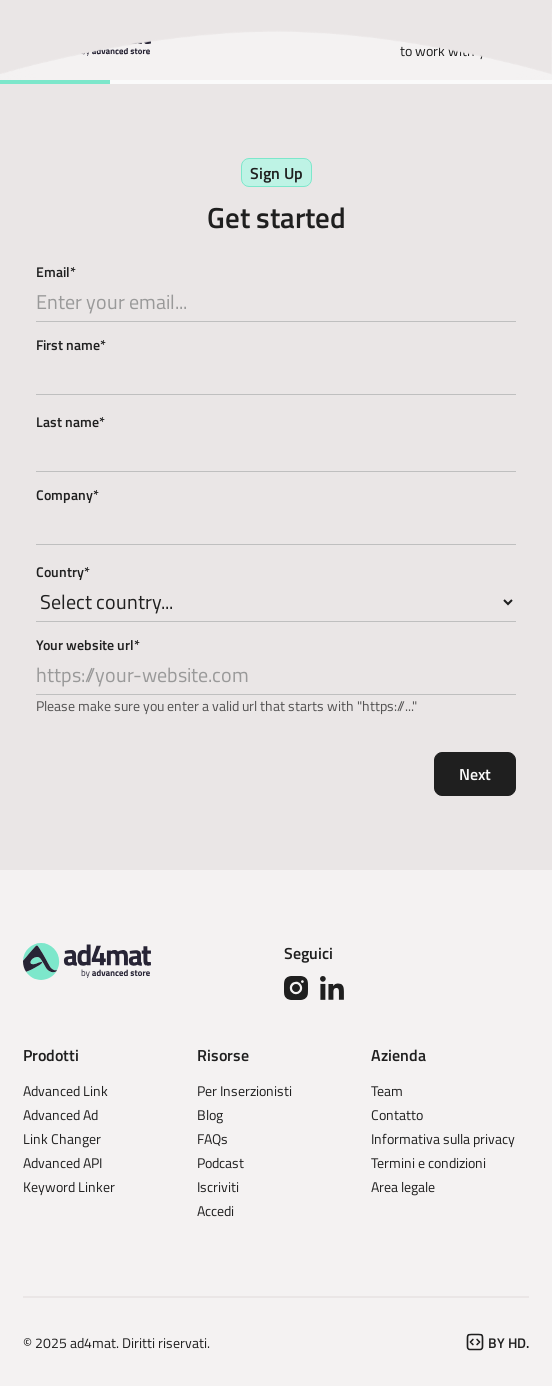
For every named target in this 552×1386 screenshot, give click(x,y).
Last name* (70, 421)
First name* (71, 344)
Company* (67, 494)
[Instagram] (296, 988)
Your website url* (88, 644)
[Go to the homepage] (87, 961)
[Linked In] (332, 988)
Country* (63, 571)
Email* (56, 271)
